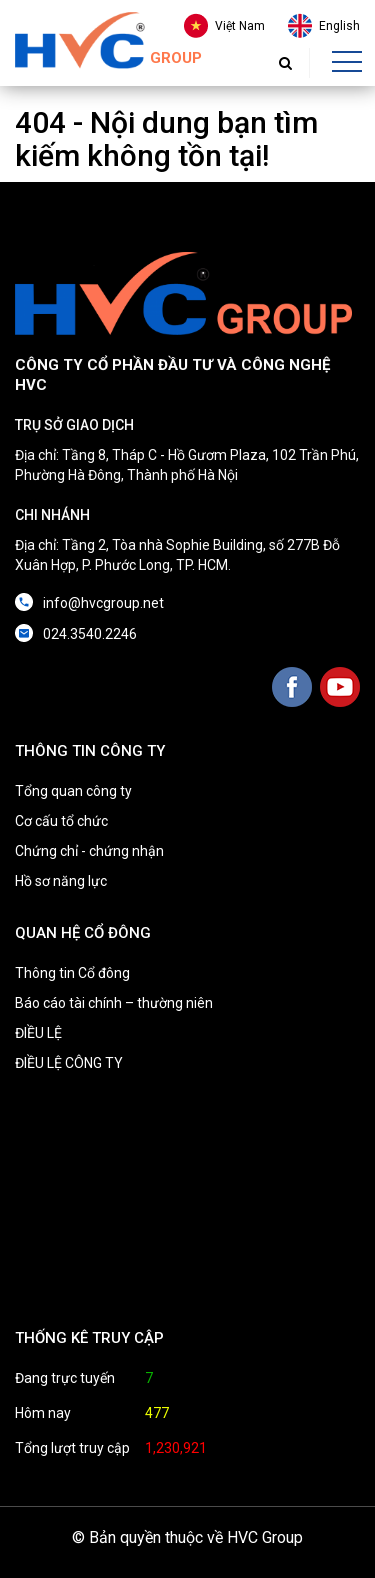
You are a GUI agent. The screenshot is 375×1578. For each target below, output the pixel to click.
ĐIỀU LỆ (38, 1033)
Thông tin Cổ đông (72, 973)
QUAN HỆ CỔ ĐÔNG (83, 933)
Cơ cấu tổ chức (61, 821)
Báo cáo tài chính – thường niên (114, 1003)
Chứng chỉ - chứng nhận (89, 851)
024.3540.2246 (90, 634)
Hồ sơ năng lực (61, 881)
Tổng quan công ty (73, 791)
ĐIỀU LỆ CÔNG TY (69, 1063)
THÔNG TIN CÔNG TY (90, 751)
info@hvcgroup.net (103, 603)
